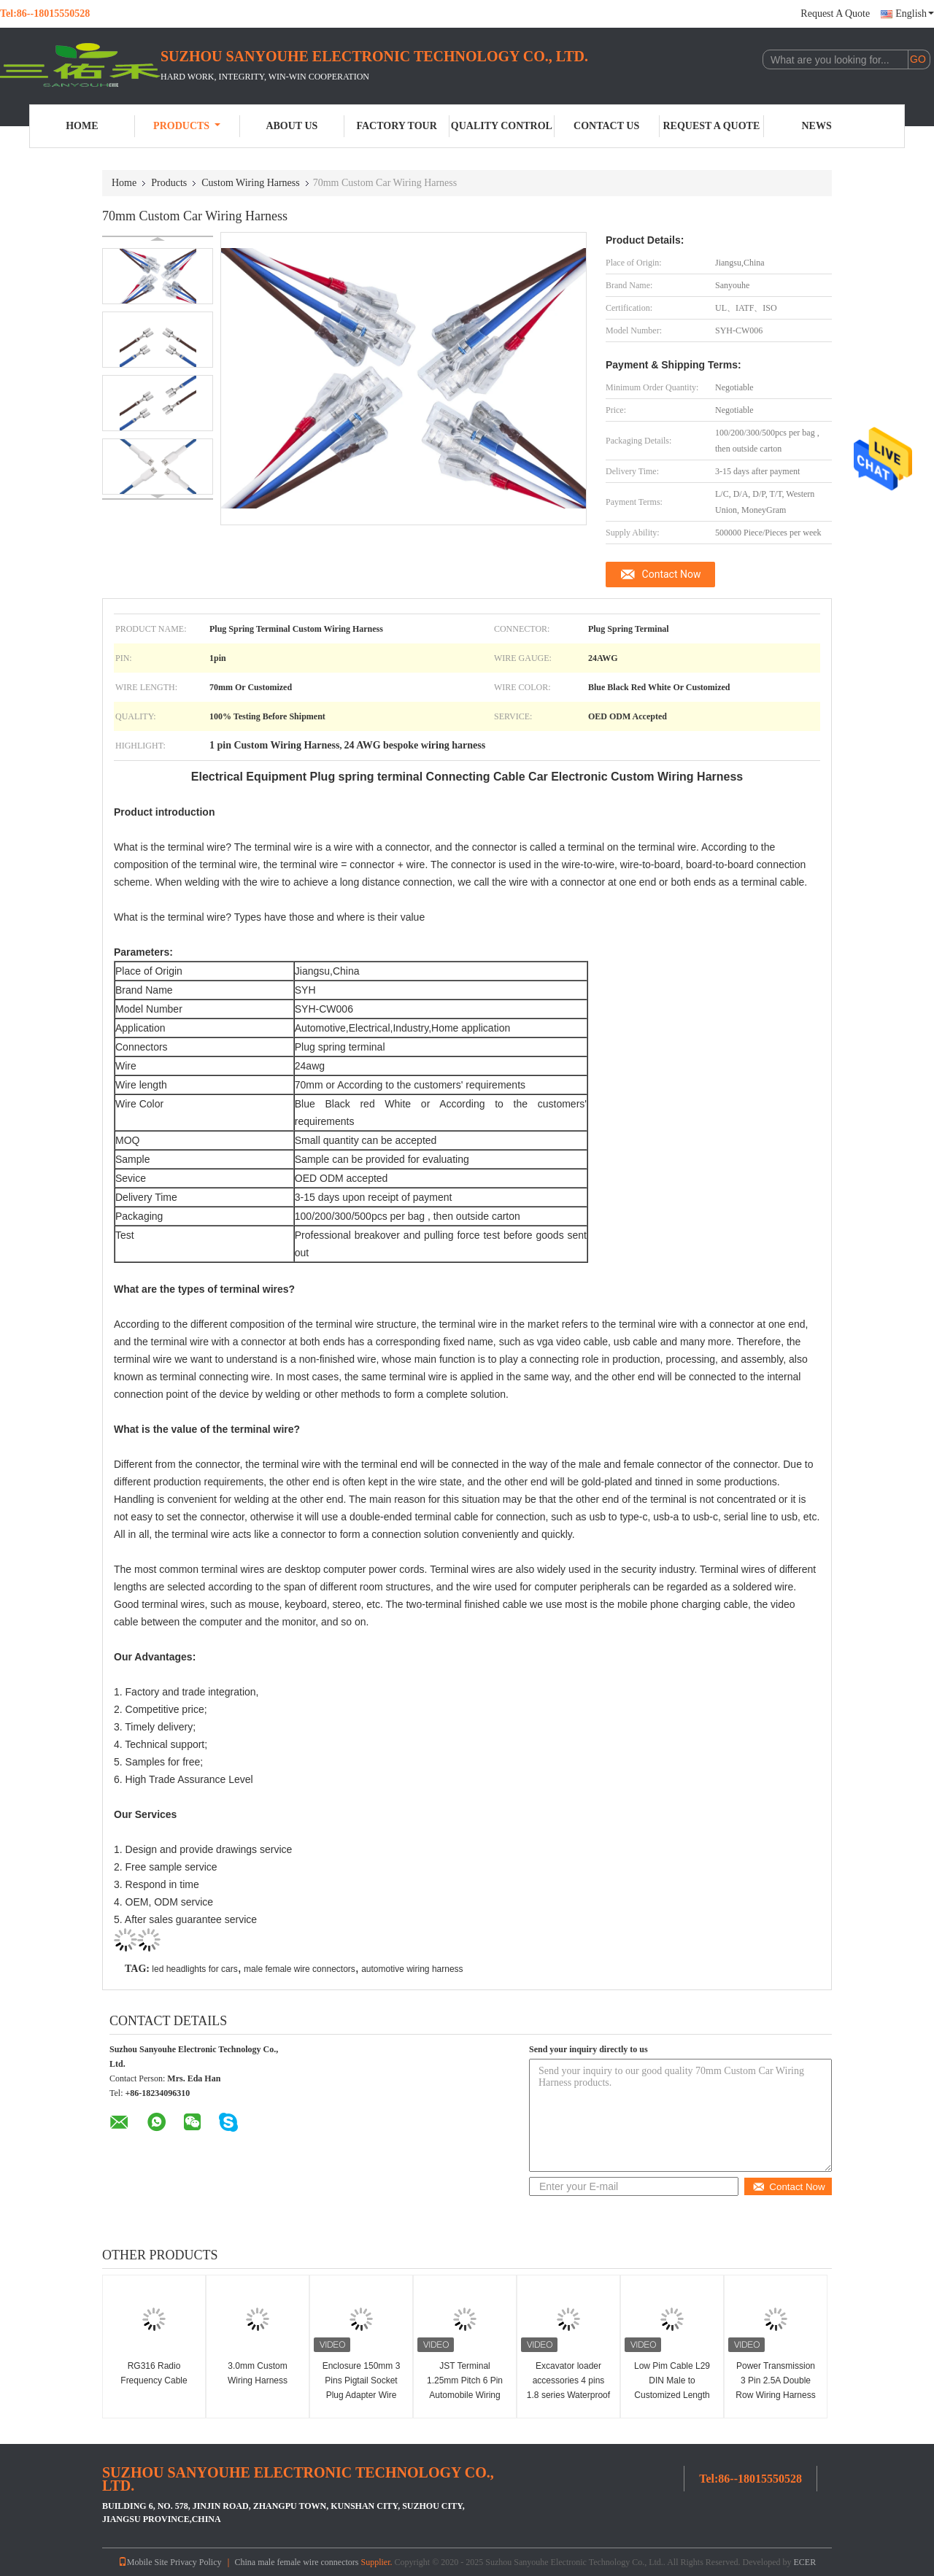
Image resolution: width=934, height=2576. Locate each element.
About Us (291, 125)
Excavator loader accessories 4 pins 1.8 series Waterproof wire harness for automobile (568, 2395)
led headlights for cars (194, 1969)
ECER (804, 2562)
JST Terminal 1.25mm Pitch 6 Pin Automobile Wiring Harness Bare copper (464, 2388)
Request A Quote (835, 13)
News (817, 125)
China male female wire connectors (297, 2562)
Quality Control (501, 125)
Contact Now (671, 574)
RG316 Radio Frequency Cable (153, 2373)
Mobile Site (143, 2562)
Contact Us (606, 125)
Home (82, 125)
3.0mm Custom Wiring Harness (257, 2373)
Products (186, 125)
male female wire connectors (299, 1969)
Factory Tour (396, 125)
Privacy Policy (195, 2562)
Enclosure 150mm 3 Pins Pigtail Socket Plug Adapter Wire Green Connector (362, 2388)
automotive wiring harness (412, 1969)
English (914, 13)
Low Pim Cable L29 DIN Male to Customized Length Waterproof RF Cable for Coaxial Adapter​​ (672, 2395)
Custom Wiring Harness (250, 182)
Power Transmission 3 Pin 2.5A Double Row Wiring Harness (775, 2380)
